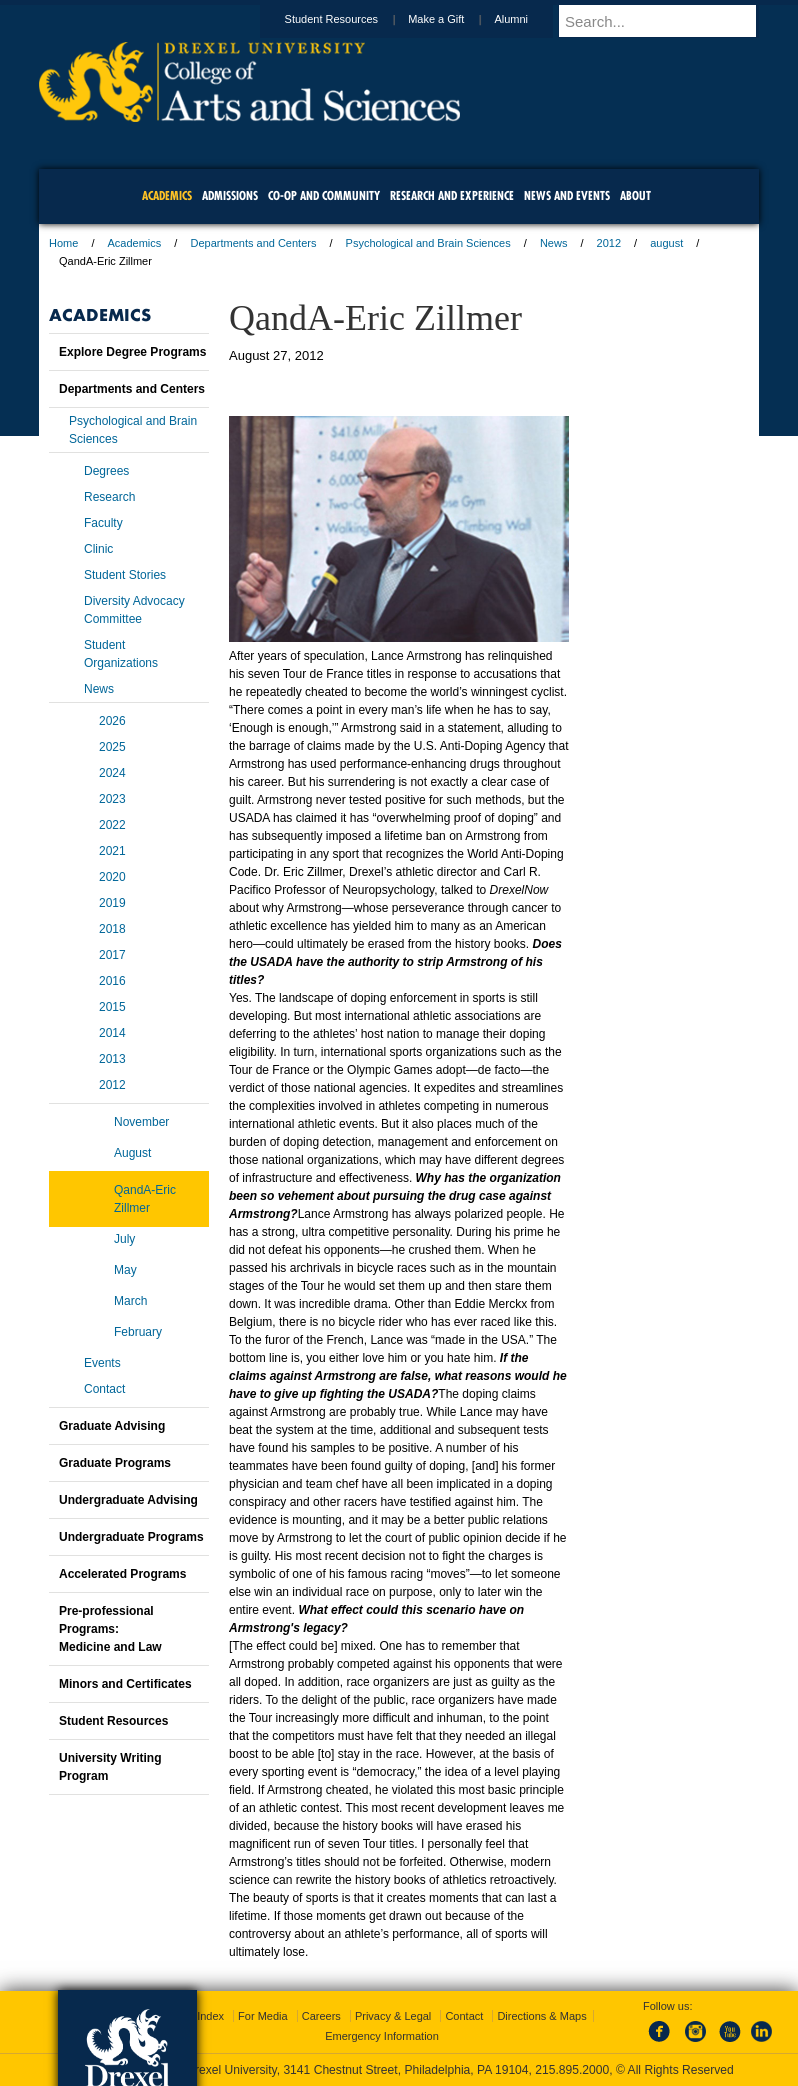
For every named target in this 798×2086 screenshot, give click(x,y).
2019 (112, 903)
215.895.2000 (572, 2070)
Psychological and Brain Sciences (428, 243)
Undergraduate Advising (128, 1500)
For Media (263, 2016)
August (132, 1153)
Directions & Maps (541, 2016)
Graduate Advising (112, 1426)
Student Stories (125, 575)
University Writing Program (110, 1767)
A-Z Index (200, 2016)
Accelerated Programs (122, 1574)
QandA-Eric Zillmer (145, 1199)
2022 (112, 825)
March (130, 1301)
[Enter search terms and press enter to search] (668, 21)
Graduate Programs (115, 1463)
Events (102, 1363)
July (124, 1239)
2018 (112, 929)
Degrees (106, 471)
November (141, 1122)
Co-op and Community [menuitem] (324, 195)
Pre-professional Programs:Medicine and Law (110, 1629)
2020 (112, 877)
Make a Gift (455, 19)
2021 (112, 851)
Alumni (530, 19)
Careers (321, 2016)
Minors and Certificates (125, 1684)
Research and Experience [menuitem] (452, 195)
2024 (112, 773)
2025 (112, 747)
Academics (135, 243)
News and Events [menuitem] (567, 195)
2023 (112, 799)
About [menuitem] (635, 195)
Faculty (103, 523)
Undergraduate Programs (131, 1537)
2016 (112, 981)
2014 (112, 1033)
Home (63, 243)
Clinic (98, 549)
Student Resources (351, 19)
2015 (112, 1007)
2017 (112, 955)
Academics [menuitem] (167, 195)
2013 (112, 1059)
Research (109, 497)
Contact (104, 1389)
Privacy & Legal (393, 2016)
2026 (112, 721)
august (666, 243)
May (125, 1270)
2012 (609, 243)
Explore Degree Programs (132, 352)
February (138, 1332)
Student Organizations (121, 654)
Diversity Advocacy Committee (134, 610)
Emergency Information (382, 2036)
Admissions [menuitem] (230, 195)
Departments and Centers (253, 243)
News (554, 243)
